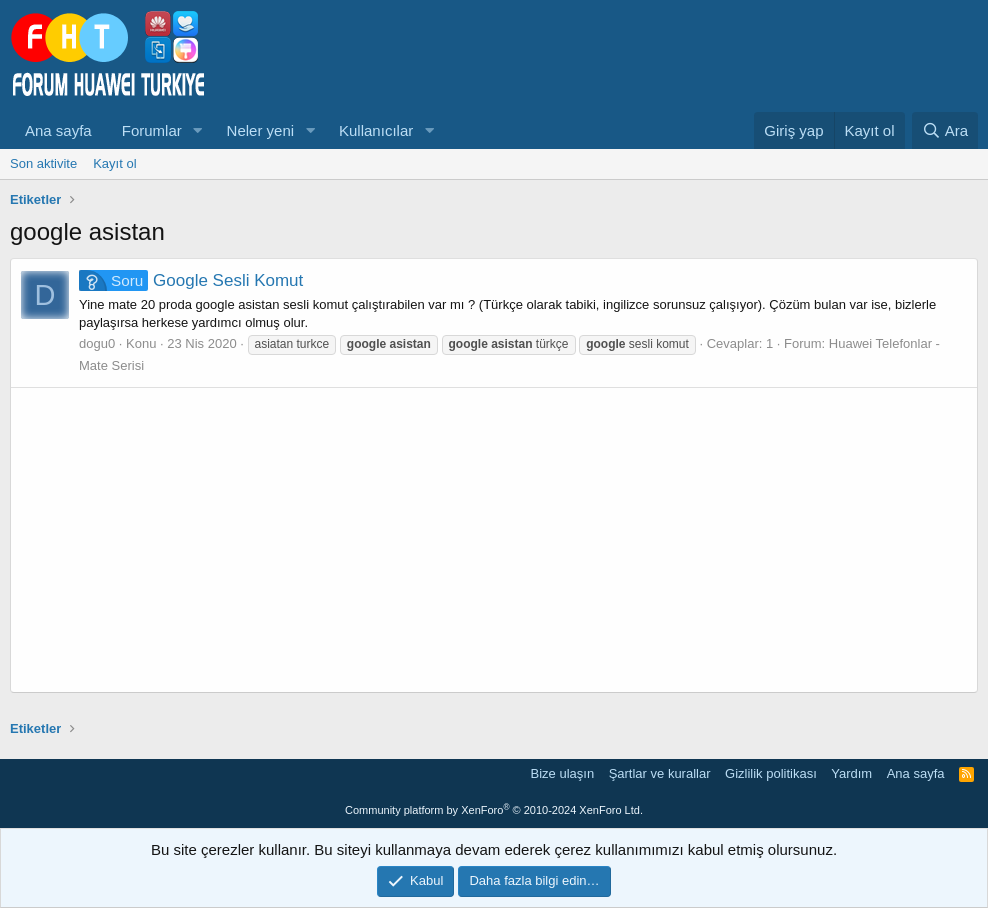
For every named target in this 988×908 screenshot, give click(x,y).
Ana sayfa (58, 130)
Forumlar (152, 130)
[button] (198, 130)
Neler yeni (261, 130)
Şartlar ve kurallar (660, 773)
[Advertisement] (494, 540)
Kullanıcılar (376, 130)
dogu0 (97, 343)
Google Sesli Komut (191, 280)
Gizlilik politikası (771, 773)
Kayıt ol (114, 163)
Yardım (851, 773)
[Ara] (945, 130)
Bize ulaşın (563, 773)
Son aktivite (43, 163)
